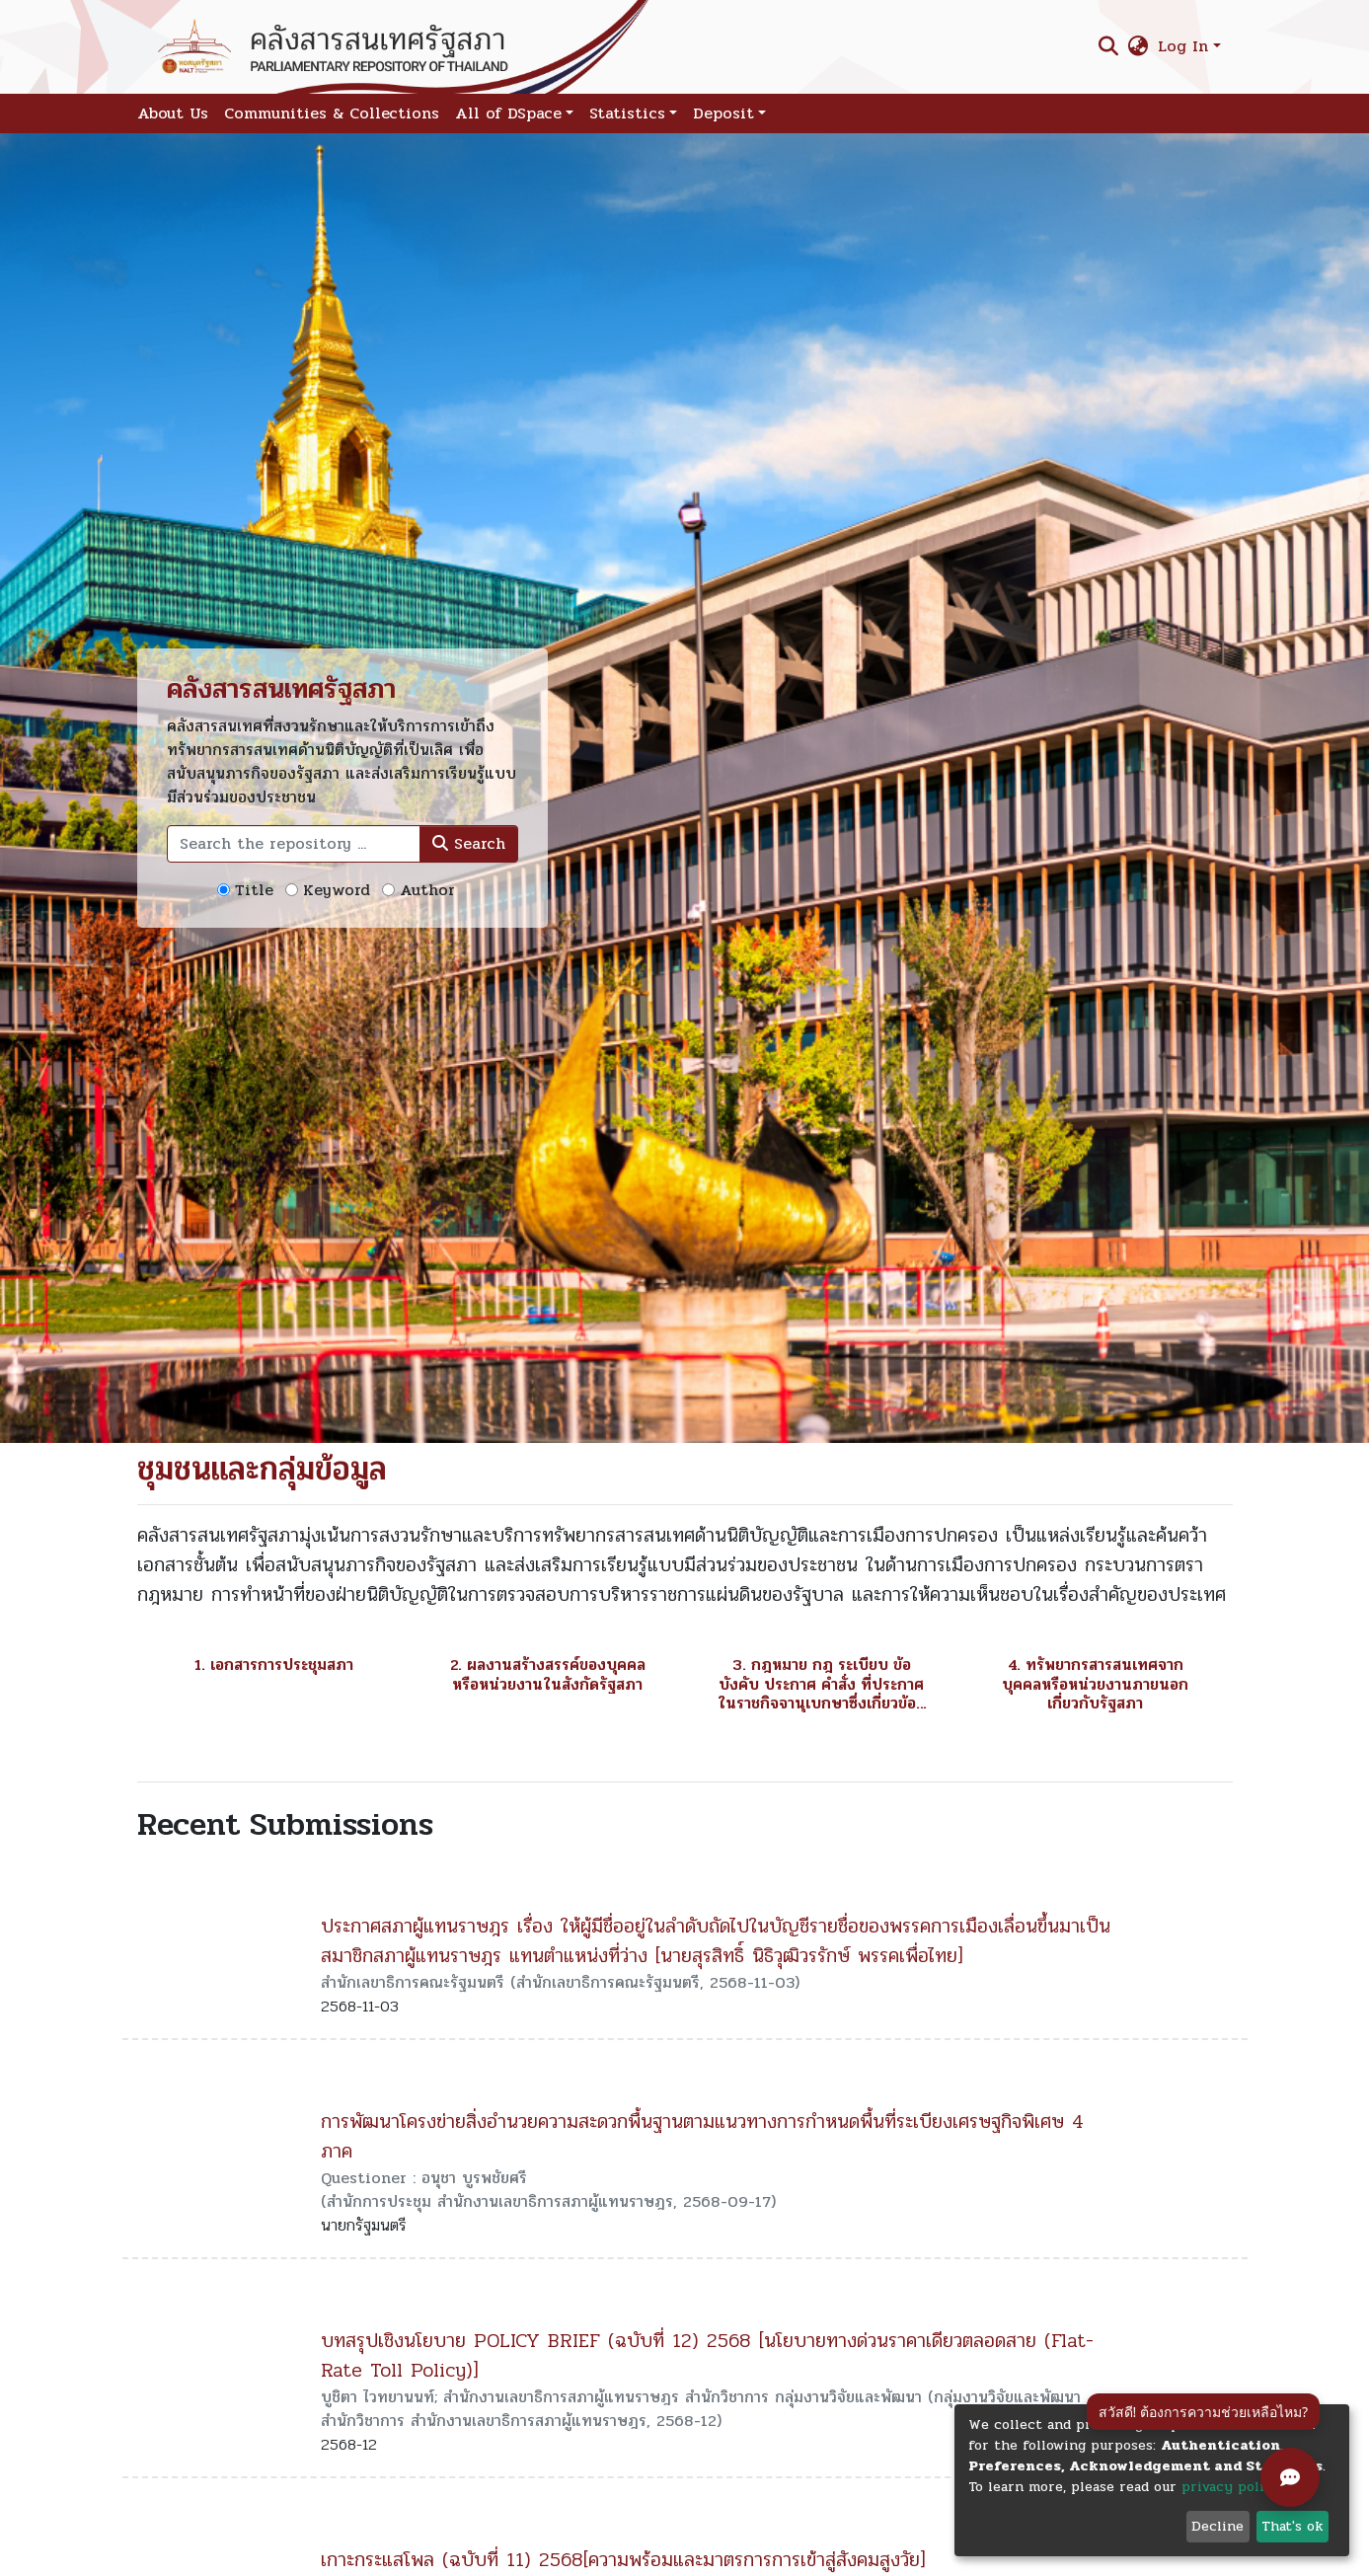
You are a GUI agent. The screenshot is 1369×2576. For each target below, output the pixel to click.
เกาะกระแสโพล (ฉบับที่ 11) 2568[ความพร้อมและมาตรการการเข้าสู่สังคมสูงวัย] (623, 2559)
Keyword (336, 890)
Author (427, 890)
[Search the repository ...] (293, 844)
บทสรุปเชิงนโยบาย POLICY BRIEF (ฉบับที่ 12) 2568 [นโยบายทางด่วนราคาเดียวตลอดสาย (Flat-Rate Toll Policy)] (707, 2355)
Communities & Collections (331, 113)
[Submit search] (1108, 46)
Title (254, 890)
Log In (1183, 46)
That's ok (1292, 2526)
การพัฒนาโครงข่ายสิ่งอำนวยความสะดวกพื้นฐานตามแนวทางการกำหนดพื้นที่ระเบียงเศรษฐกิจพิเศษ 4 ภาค (702, 2136)
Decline (1217, 2526)
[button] (1137, 46)
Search (468, 843)
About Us (172, 113)
